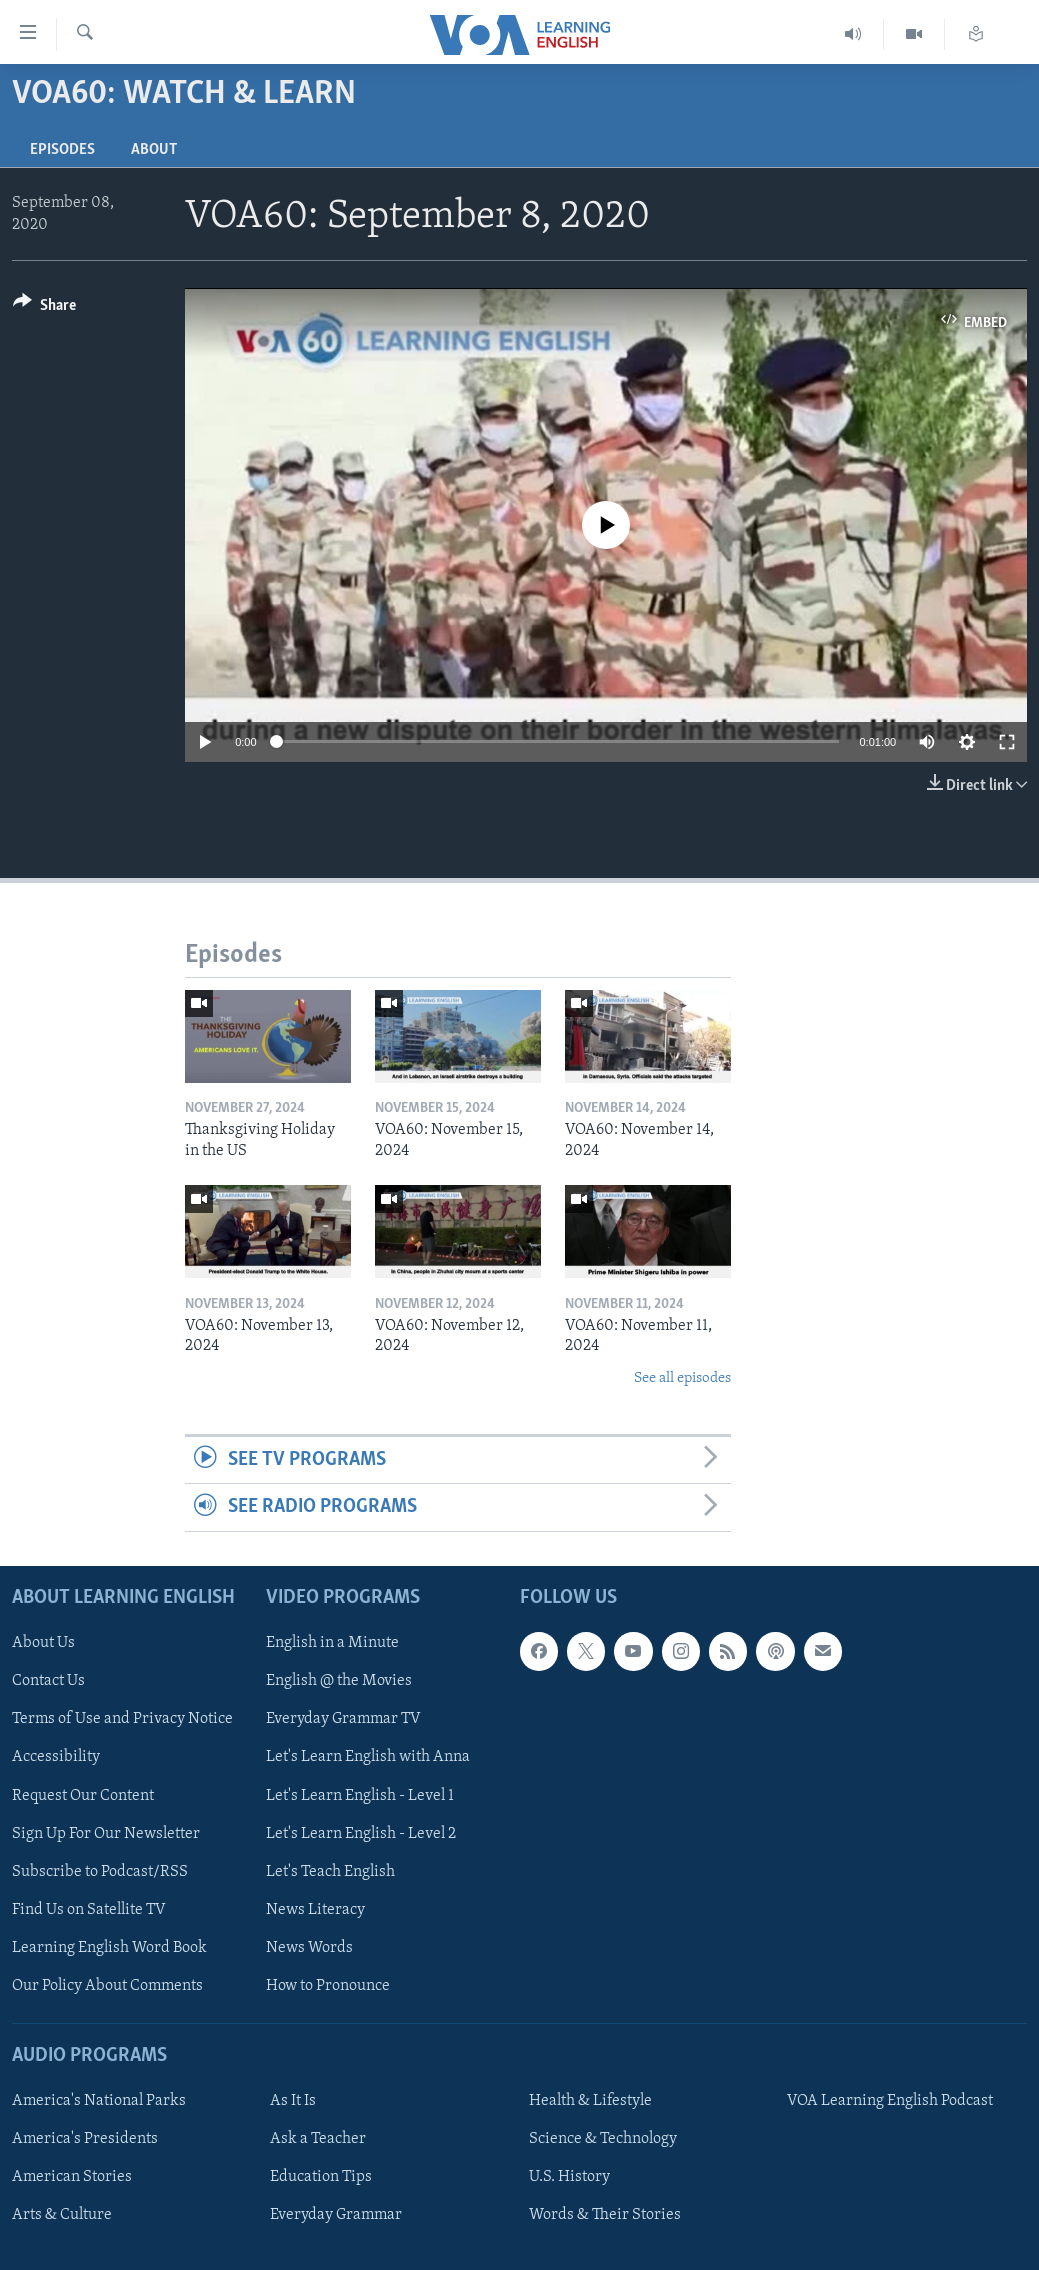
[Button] (44, 308)
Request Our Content (83, 1795)
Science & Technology (603, 2139)
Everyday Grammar (336, 2215)
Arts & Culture (62, 2215)
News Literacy (315, 1909)
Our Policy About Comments (107, 1985)
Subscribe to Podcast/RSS (100, 1871)
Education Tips (321, 2177)
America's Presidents (85, 2139)
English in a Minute (332, 1643)
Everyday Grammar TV (343, 1719)
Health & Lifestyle (590, 2101)
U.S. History (569, 2177)
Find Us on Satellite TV (89, 1909)
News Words (309, 1947)
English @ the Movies (339, 1681)
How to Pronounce (328, 1985)
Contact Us (48, 1681)
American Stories (72, 2177)
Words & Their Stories (605, 2215)
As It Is (293, 2101)
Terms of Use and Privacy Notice (122, 1719)
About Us (43, 1643)
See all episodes (682, 1378)
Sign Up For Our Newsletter (106, 1833)
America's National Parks (99, 2101)
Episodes (62, 150)
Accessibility (56, 1757)
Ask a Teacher (318, 2139)
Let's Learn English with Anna (368, 1757)
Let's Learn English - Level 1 (360, 1795)
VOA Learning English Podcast (890, 2101)
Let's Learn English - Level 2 (361, 1833)
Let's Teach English (330, 1871)
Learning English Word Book (109, 1947)
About (154, 150)
